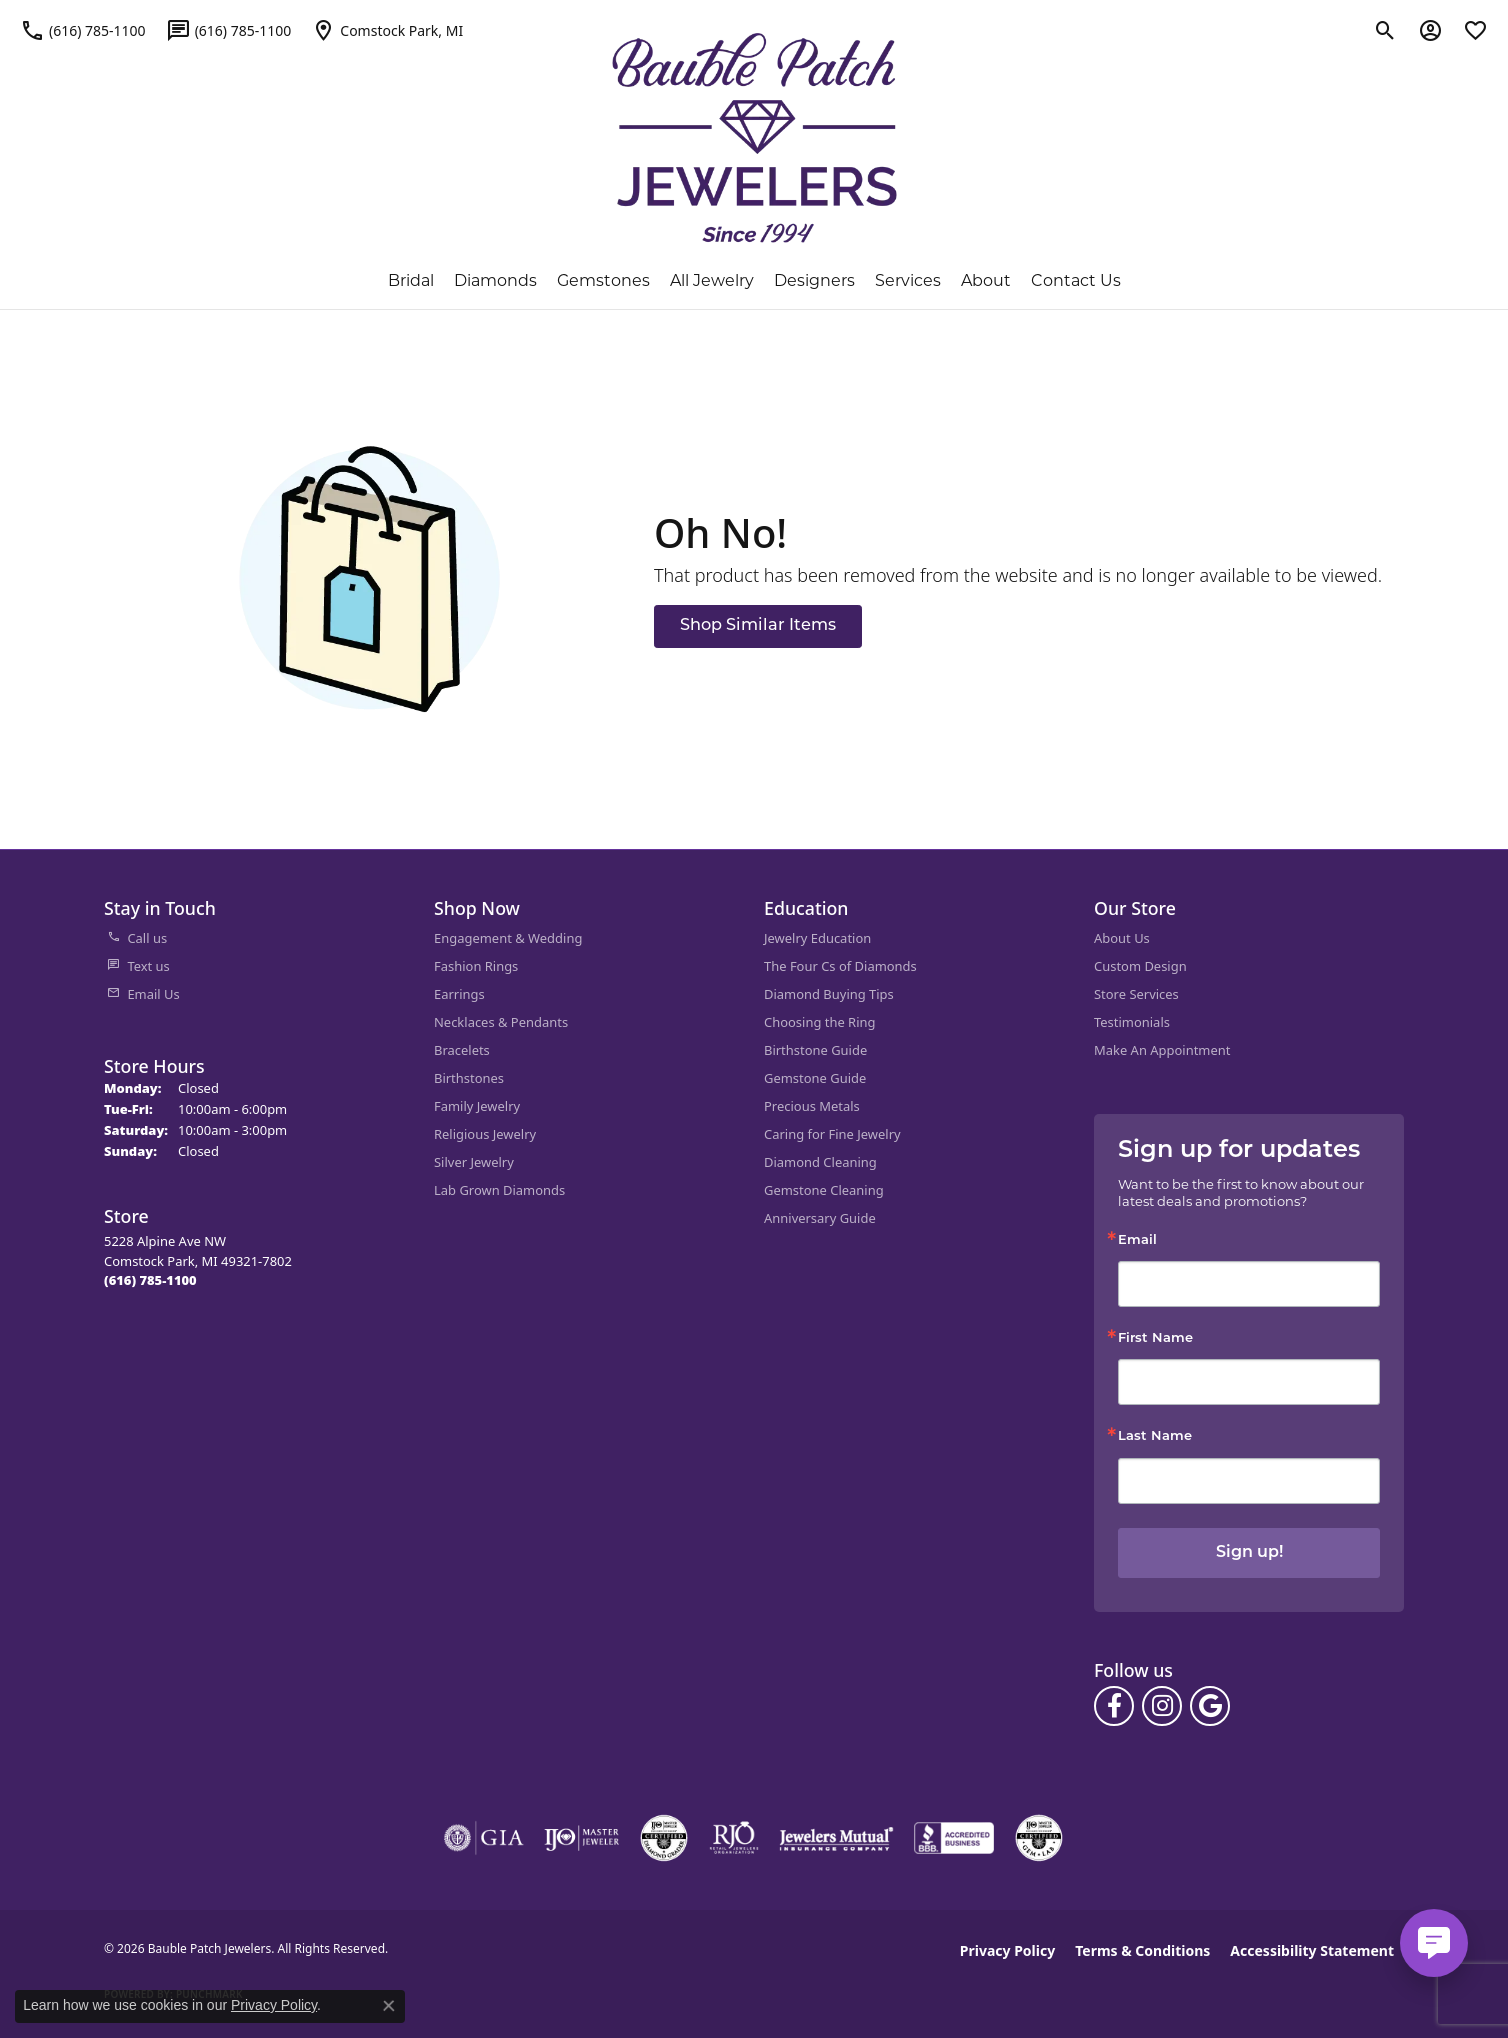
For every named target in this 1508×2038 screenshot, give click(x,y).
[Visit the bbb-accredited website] (954, 1838)
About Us (1122, 938)
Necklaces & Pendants (501, 1022)
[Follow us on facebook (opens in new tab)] (1114, 1706)
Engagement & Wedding (508, 938)
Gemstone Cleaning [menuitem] (824, 1190)
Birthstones (469, 1078)
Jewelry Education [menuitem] (817, 938)
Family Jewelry (477, 1106)
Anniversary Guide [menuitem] (820, 1218)
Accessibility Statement (1312, 1950)
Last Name (1155, 1436)
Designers (814, 280)
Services (908, 280)
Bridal (411, 280)
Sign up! (1249, 1553)
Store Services (1136, 994)
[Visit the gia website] (484, 1838)
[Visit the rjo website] (734, 1838)
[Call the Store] (150, 1280)
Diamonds (495, 280)
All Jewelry (712, 280)
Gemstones (603, 280)
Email (1137, 1240)
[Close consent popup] (389, 2006)
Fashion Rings (476, 966)
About (986, 280)
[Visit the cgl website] (1039, 1838)
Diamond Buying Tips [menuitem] (829, 994)
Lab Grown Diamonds (499, 1190)
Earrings (459, 994)
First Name (1155, 1338)
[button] (1385, 30)
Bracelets (462, 1050)
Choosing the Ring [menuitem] (819, 1022)
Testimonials (1132, 1022)
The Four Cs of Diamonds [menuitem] (840, 966)
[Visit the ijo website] (581, 1838)
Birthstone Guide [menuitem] (815, 1050)
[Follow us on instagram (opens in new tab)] (1162, 1706)
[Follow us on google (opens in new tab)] (1210, 1706)
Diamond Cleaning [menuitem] (820, 1162)
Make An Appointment (1162, 1050)
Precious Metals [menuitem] (812, 1106)
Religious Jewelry (485, 1134)
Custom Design (1140, 966)
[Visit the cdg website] (664, 1838)
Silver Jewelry (474, 1162)
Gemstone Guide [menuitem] (815, 1078)
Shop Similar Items (758, 626)
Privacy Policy (1007, 1950)
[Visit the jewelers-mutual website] (836, 1838)
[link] (83, 30)
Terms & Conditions (1142, 1950)
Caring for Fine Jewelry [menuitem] (832, 1134)
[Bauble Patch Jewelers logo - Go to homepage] (754, 138)
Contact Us (1076, 280)
